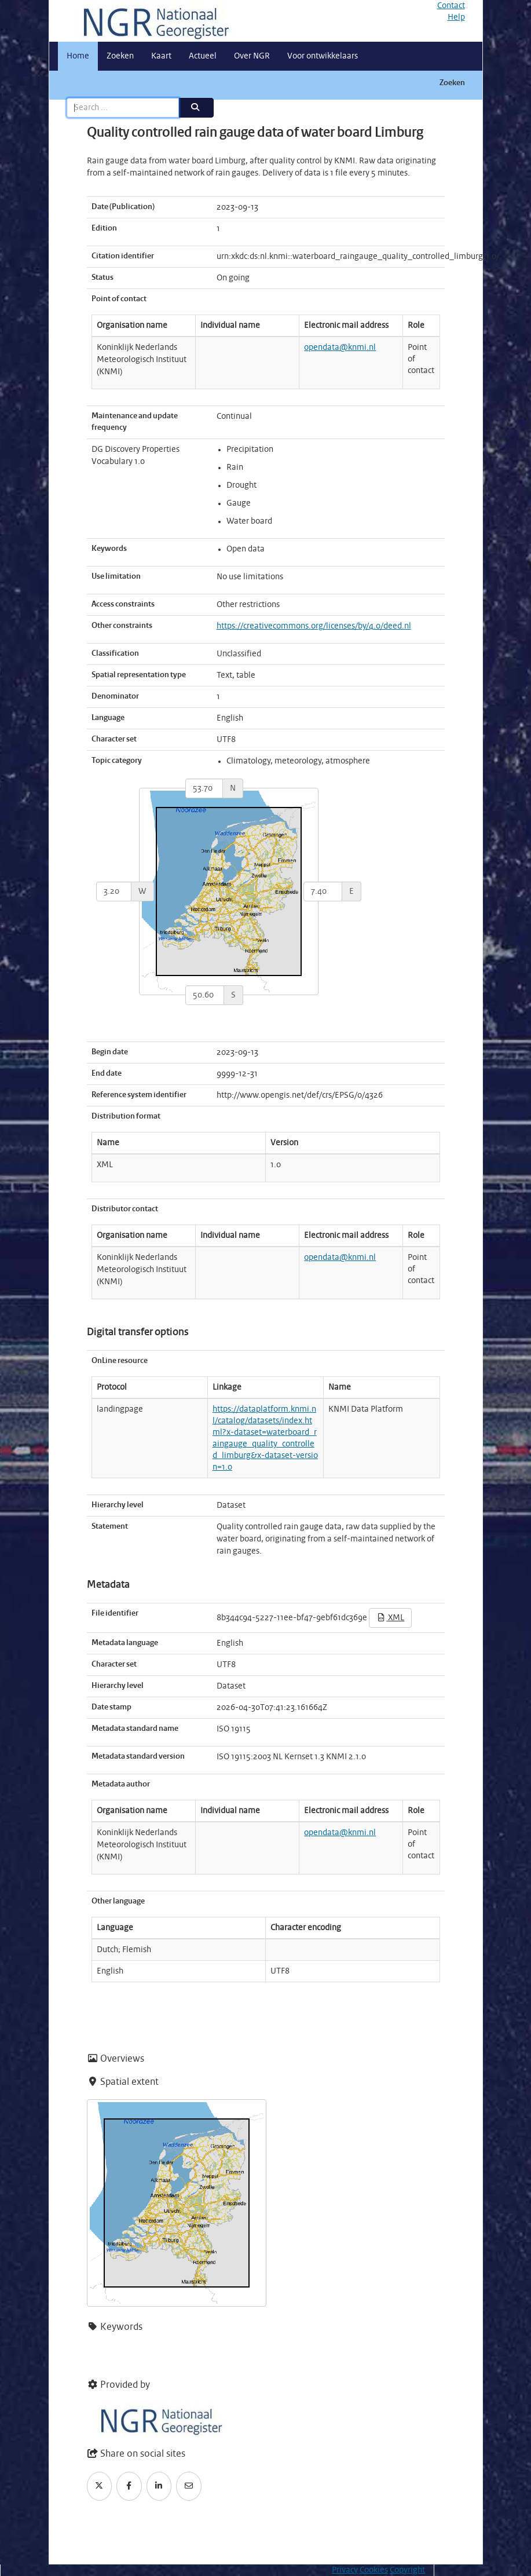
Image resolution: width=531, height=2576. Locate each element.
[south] (204, 995)
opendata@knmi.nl (340, 348)
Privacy (345, 2570)
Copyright (407, 2570)
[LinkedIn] (159, 2486)
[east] (322, 891)
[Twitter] (99, 2486)
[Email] (189, 2486)
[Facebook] (129, 2486)
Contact (451, 6)
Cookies (374, 2570)
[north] (204, 788)
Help (456, 17)
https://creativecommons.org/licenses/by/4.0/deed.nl (314, 626)
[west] (113, 891)
